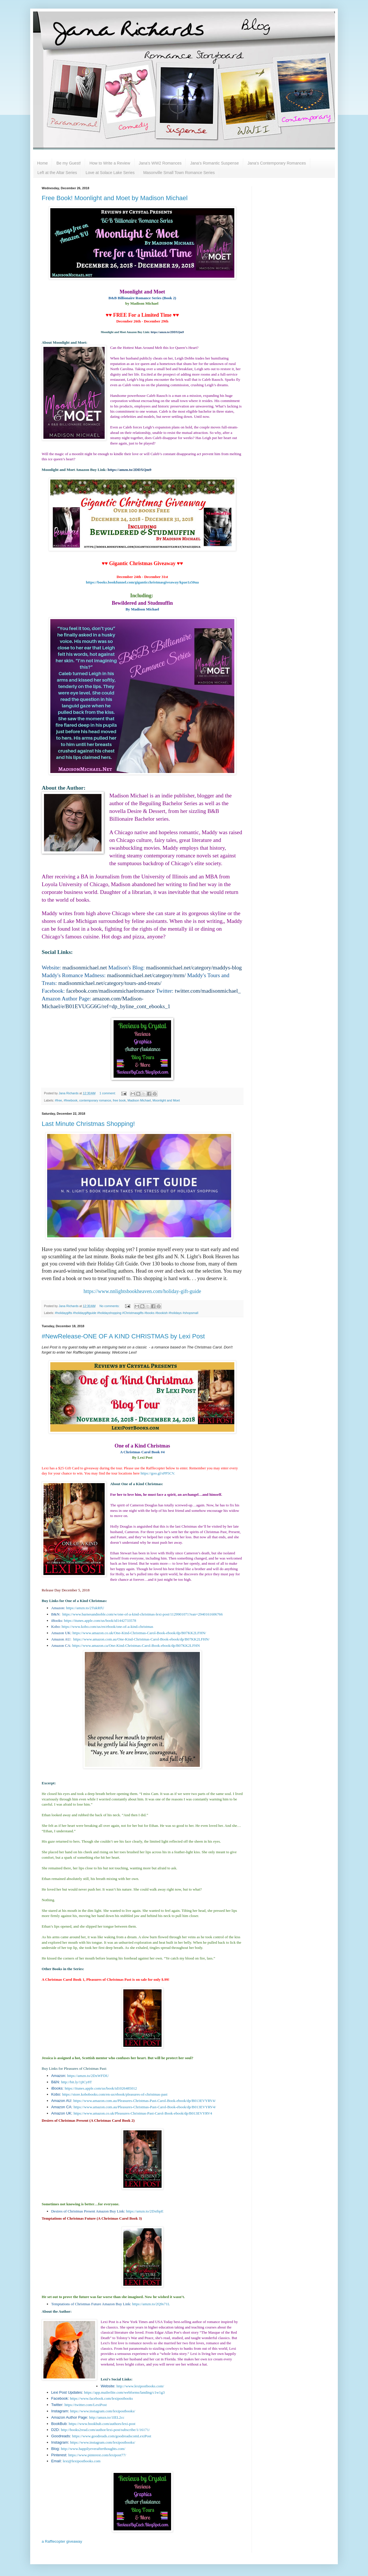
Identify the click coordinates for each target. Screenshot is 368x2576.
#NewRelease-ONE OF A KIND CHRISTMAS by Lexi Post (123, 1336)
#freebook (70, 1100)
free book (119, 1100)
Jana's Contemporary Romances (277, 163)
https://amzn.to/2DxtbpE (144, 2211)
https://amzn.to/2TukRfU (85, 1608)
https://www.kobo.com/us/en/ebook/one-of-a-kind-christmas (107, 1626)
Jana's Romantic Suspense (214, 163)
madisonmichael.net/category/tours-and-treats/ (110, 983)
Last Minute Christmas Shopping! (88, 1123)
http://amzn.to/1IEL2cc (106, 2417)
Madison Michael (139, 1100)
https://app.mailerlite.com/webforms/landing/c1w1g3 (124, 2392)
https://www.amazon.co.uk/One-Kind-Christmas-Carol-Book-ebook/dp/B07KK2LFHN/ (139, 1633)
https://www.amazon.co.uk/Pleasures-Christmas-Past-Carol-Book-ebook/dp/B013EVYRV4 (143, 2113)
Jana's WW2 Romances (160, 163)
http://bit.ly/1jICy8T (76, 2082)
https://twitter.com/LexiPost (85, 2405)
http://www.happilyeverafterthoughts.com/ (93, 2448)
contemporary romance (95, 1100)
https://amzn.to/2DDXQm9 (167, 332)
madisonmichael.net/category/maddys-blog (194, 968)
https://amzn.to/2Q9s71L (151, 2304)
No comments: (109, 1306)
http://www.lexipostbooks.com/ (140, 2386)
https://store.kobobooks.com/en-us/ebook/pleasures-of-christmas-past (114, 2094)
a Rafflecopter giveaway (62, 2541)
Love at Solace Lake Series (110, 172)
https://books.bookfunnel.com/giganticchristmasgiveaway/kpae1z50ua (142, 582)
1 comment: (107, 1093)
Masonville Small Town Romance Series (179, 172)
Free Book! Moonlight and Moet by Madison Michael (114, 198)
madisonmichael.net (84, 968)
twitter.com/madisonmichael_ (208, 991)
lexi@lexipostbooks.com (81, 2461)
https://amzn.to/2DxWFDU (88, 2075)
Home (42, 163)
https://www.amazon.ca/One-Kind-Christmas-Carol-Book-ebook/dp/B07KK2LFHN (136, 1645)
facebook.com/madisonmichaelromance (110, 991)
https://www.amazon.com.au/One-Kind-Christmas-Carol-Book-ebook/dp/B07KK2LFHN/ (141, 1639)
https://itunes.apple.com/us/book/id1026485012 (101, 2088)
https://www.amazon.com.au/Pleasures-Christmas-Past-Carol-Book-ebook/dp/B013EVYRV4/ (144, 2100)
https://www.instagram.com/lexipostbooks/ (102, 2411)
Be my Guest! (68, 163)
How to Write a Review (109, 163)
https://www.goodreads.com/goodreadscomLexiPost (111, 2436)
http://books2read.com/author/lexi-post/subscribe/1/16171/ (105, 2430)
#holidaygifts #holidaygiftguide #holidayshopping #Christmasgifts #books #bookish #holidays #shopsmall (126, 1313)
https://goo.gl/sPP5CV (158, 1473)
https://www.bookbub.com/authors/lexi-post (102, 2424)
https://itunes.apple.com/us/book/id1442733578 (100, 1620)
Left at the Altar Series (57, 172)
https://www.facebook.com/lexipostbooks (101, 2398)
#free (58, 1100)
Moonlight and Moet (166, 1100)
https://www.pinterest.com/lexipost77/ (97, 2455)
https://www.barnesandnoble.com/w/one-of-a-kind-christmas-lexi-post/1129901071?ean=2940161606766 (142, 1614)
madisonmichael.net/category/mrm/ (146, 975)
